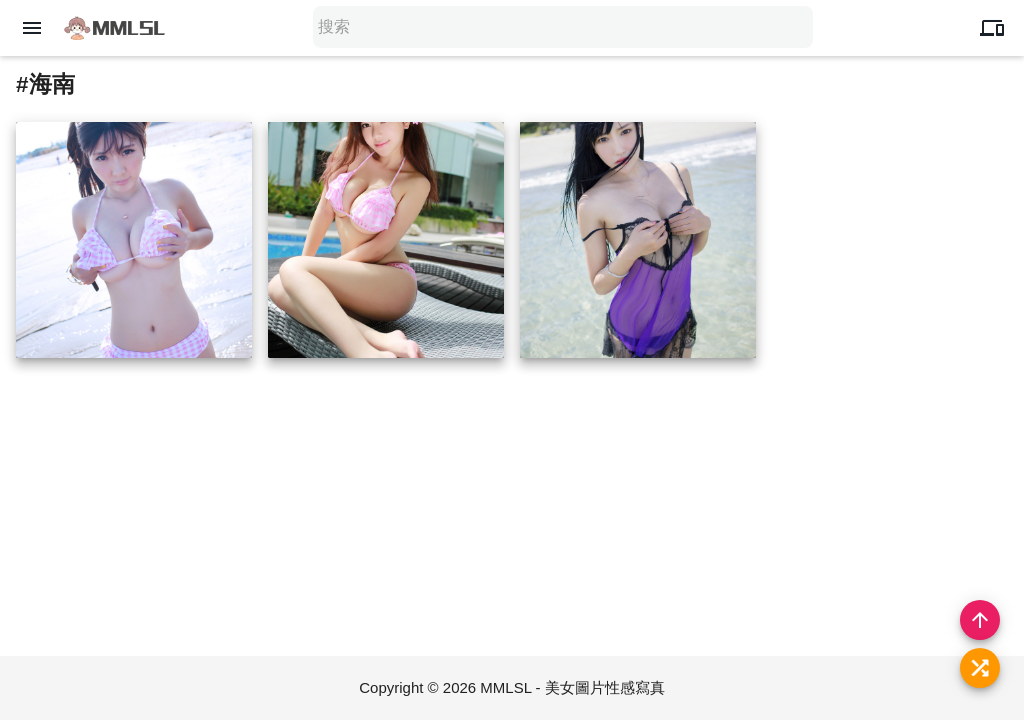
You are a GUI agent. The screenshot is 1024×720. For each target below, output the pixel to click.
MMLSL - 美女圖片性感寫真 (572, 687)
